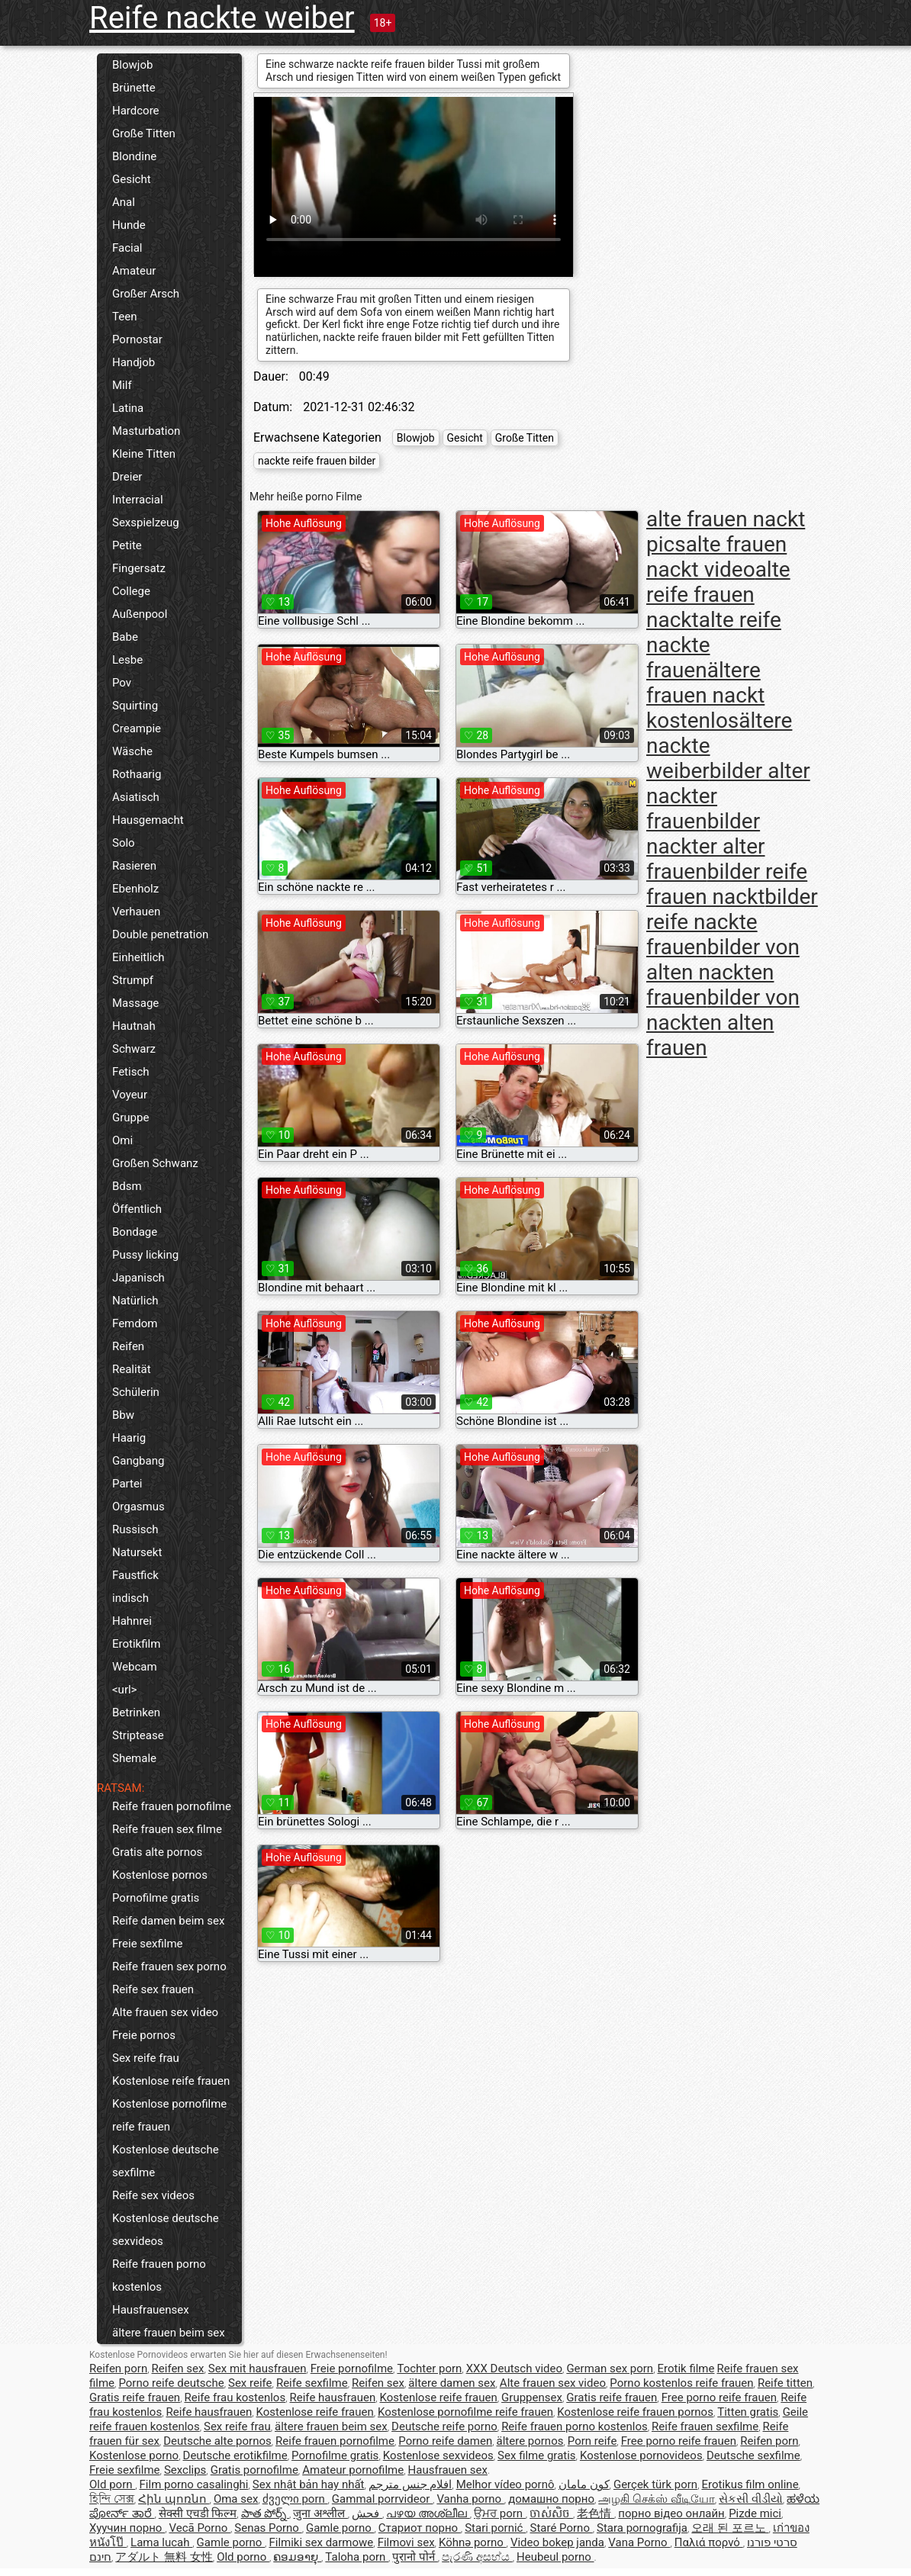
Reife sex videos (153, 2195)
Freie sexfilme (147, 1943)
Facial (127, 248)
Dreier (127, 477)
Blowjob (132, 65)
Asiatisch (135, 797)
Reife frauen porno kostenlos (159, 2275)
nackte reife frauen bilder (316, 461)
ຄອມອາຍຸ (297, 2557)
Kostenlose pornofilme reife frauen (169, 2115)
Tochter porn (429, 2368)
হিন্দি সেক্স (111, 2499)
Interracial (137, 500)
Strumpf (132, 980)
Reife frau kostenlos (234, 2397)
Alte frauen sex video (165, 2012)
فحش (367, 2513)
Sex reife (250, 2383)
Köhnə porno (473, 2542)
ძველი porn (295, 2499)
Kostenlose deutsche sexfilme (165, 2161)
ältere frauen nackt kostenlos (705, 695)
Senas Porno (267, 2528)
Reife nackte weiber (222, 18)
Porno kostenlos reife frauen (681, 2383)
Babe (125, 637)
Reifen (128, 1346)
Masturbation (146, 431)
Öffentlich (137, 1209)
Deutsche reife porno (444, 2426)
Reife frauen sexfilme (705, 2426)
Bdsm (127, 1186)
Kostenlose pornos (160, 1875)
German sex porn (609, 2368)
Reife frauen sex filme (167, 1829)
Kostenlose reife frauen (171, 2081)
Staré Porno (561, 2528)
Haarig (129, 1438)
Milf (122, 385)
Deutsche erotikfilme (235, 2455)
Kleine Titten (143, 454)
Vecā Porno (199, 2528)
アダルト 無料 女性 (163, 2557)
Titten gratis (747, 2412)
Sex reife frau (145, 2058)
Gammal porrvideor (382, 2499)
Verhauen (136, 911)
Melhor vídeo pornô (505, 2484)
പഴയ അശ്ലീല (427, 2513)
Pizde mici (755, 2513)
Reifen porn (118, 2368)
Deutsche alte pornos (217, 2441)
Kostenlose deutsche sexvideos (165, 2229)
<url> (124, 1689)
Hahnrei (132, 1621)
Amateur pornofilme (353, 2470)
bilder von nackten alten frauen (723, 1022)
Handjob (133, 362)
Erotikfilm (136, 1644)
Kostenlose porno (134, 2455)
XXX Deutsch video (514, 2368)
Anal (123, 202)
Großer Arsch (145, 294)
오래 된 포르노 (729, 2528)
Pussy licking (145, 1255)
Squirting (135, 705)
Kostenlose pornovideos (641, 2455)
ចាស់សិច (551, 2513)
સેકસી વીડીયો (751, 2499)
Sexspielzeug (145, 522)
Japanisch (138, 1278)
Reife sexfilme (312, 2383)
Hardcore (135, 110)
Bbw (123, 1415)
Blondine (134, 156)
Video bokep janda (557, 2542)
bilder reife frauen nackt (726, 884)
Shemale (134, 1758)
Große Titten (143, 133)
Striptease (138, 1735)
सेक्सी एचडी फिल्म (198, 2513)
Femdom (134, 1323)
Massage (135, 1003)
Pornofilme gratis (155, 1898)
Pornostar (137, 339)
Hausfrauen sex (448, 2470)
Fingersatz (139, 568)
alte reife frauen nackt (718, 594)
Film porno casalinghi (194, 2484)
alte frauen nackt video (716, 557)
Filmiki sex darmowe (321, 2542)
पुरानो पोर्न (414, 2557)
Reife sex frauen (153, 1989)
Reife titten (785, 2383)
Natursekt (137, 1552)
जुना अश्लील (320, 2513)
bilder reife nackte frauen (732, 922)
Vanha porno (470, 2499)
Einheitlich (138, 957)
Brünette (134, 88)
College (131, 591)
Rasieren (134, 866)
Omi (122, 1140)
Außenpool (139, 614)
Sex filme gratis (536, 2455)
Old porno (243, 2557)
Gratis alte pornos (157, 1852)
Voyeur (129, 1094)
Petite (127, 545)
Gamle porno (340, 2528)
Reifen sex (178, 2368)
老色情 (595, 2513)
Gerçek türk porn (655, 2484)
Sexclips (185, 2470)
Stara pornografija (642, 2528)
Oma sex (236, 2499)
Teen (124, 316)
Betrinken (136, 1712)
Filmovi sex (406, 2542)
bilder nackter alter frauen (705, 846)
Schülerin (135, 1392)
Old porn (112, 2484)
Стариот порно (419, 2528)
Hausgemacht (148, 820)
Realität (131, 1369)
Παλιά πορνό (708, 2542)
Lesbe (127, 660)
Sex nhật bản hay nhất (309, 2484)
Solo (123, 843)
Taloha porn (356, 2557)
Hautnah (134, 1026)
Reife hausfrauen (333, 2397)
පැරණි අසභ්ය (477, 2557)
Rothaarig (136, 774)
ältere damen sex (451, 2383)
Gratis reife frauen (134, 2397)
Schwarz (134, 1049)
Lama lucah (161, 2542)
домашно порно (551, 2499)
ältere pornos (530, 2441)
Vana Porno (639, 2542)
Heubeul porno (555, 2557)
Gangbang (138, 1461)
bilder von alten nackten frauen (723, 972)
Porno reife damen (445, 2441)
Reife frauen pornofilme (171, 1806)
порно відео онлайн (671, 2513)
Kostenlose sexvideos (438, 2455)
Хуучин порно (127, 2528)
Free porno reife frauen (719, 2397)
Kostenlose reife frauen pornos (635, 2412)
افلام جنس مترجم (410, 2484)
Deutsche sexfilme (753, 2455)
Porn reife (592, 2441)
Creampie (136, 728)
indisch (130, 1598)
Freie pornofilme (352, 2368)
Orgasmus (138, 1506)
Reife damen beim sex (168, 1921)
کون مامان (584, 2484)
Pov (121, 683)
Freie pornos (143, 2035)
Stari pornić (495, 2528)
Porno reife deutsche (171, 2383)
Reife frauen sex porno (169, 1966)
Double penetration (160, 934)
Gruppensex (531, 2397)
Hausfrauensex (150, 2310)
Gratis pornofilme (254, 2470)
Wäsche (132, 751)
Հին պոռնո (173, 2499)
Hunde (129, 225)
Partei (127, 1484)
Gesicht (131, 179)
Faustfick (135, 1575)
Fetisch (131, 1072)
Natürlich (135, 1300)
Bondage (134, 1232)
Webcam (134, 1667)
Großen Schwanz (155, 1163)
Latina (127, 408)
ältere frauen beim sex (168, 2333)
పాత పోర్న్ (265, 2513)
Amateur (134, 271)
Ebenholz (135, 889)
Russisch (135, 1529)
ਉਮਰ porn (500, 2513)
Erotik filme (686, 2368)
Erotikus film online (749, 2484)
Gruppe (130, 1117)
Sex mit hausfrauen (257, 2368)
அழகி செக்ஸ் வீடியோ (656, 2499)
